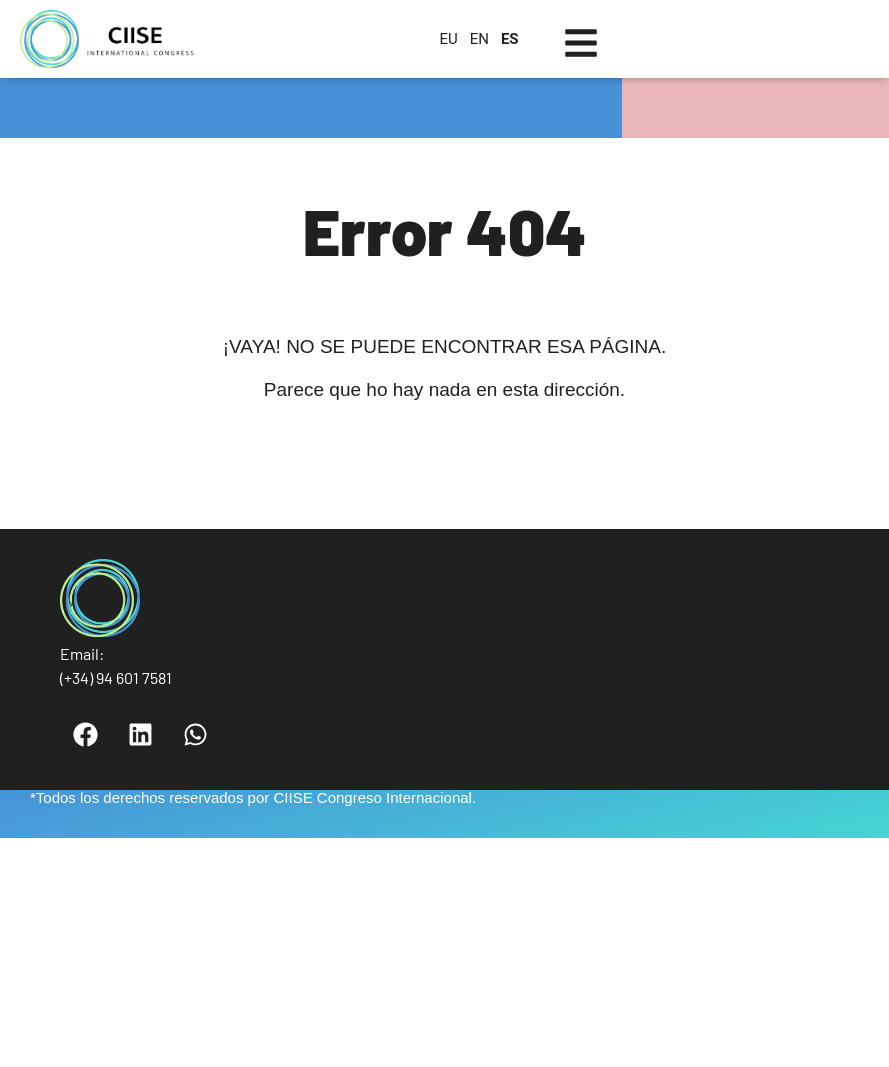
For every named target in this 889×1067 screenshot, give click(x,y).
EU (448, 39)
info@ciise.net (158, 653)
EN (479, 39)
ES (510, 39)
